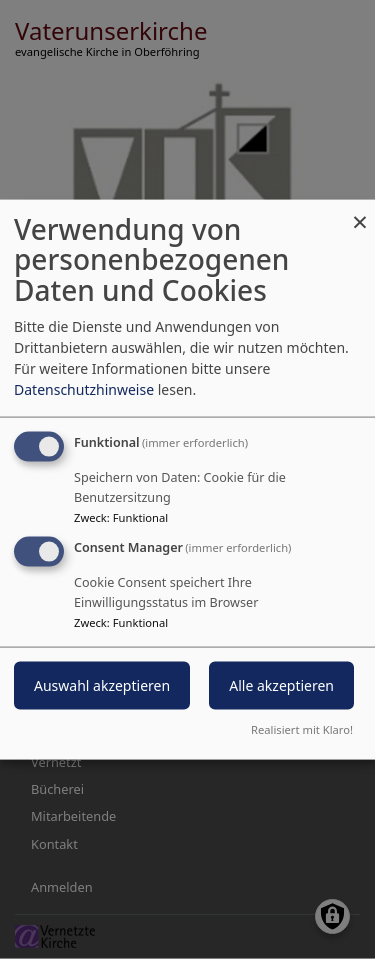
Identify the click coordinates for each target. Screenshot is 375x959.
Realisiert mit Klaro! (302, 729)
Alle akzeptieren (281, 685)
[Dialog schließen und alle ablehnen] (360, 211)
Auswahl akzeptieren (102, 685)
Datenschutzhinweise (84, 388)
